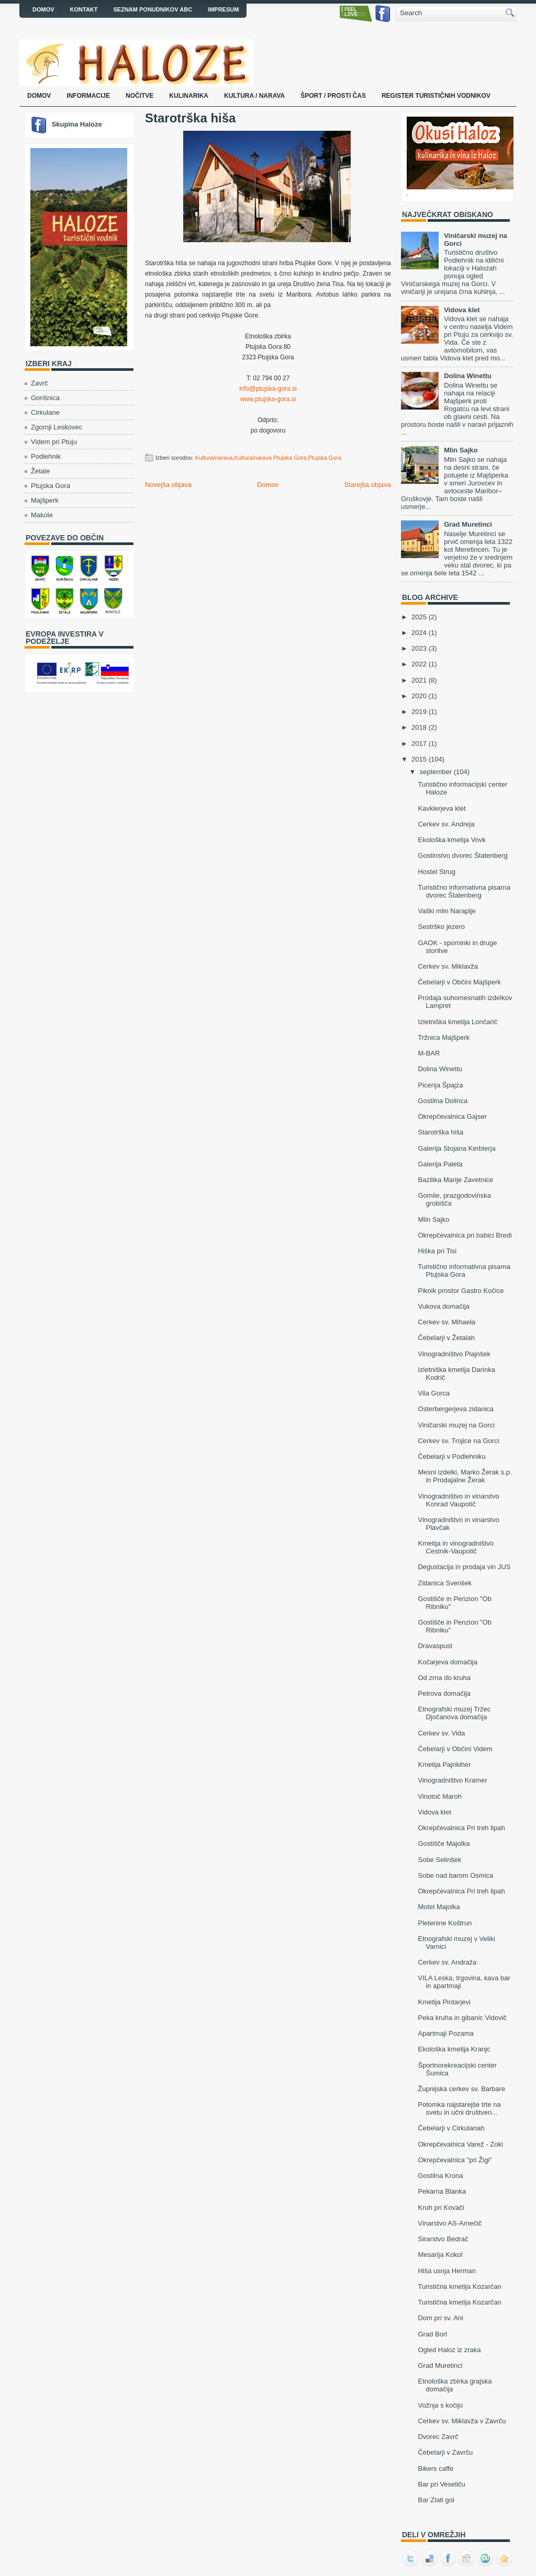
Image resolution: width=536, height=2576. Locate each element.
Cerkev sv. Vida (441, 1733)
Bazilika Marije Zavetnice (455, 1180)
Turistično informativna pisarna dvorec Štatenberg (464, 891)
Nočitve (139, 95)
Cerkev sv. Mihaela (446, 1322)
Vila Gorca (433, 1393)
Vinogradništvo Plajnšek (454, 1354)
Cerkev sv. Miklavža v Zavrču (462, 2421)
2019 (419, 712)
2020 (419, 696)
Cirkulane (45, 412)
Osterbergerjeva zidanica (456, 1409)
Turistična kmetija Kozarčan (459, 2286)
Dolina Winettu (468, 376)
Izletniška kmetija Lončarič (457, 1022)
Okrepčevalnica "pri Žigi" (455, 2160)
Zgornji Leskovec (56, 427)
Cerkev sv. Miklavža (448, 966)
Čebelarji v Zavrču (445, 2452)
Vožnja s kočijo (440, 2405)
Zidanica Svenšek (445, 1583)
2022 (419, 664)
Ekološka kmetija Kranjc (454, 2049)
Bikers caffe (435, 2468)
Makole (42, 515)
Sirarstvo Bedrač (443, 2239)
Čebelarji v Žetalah (446, 1338)
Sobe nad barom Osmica (455, 1875)
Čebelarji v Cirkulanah (451, 2128)
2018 (419, 727)
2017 (419, 743)
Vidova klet (461, 310)
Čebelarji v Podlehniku (451, 1456)
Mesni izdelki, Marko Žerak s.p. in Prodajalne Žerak (464, 1476)
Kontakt (84, 9)
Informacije (88, 95)
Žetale (40, 471)
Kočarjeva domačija (447, 1662)
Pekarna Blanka (442, 2191)
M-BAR (429, 1053)
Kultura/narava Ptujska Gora (270, 458)
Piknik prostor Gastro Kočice (461, 1291)
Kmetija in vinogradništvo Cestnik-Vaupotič (456, 1547)
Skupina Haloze (77, 124)
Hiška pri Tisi (437, 1251)
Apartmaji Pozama (445, 2033)
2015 (419, 759)
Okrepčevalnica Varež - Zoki (460, 2144)
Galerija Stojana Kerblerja (456, 1148)
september (436, 772)
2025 (419, 617)
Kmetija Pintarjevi (444, 2002)
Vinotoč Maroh (440, 1796)
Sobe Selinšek (439, 1860)
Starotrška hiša (190, 118)
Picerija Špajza (440, 1085)
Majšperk (45, 500)
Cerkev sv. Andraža (447, 1962)
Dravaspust (435, 1646)
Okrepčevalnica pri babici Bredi (464, 1235)
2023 (419, 648)
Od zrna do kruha (444, 1678)
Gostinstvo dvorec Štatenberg (462, 855)
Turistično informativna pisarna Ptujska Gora (464, 1270)
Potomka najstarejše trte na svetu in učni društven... (459, 2108)
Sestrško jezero (441, 926)
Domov (43, 9)
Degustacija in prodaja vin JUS (464, 1567)
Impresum (223, 9)
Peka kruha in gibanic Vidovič (462, 2018)
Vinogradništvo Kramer (452, 1780)
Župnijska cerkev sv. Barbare (461, 2089)
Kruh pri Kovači (441, 2207)
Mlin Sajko (460, 450)
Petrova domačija (444, 1693)
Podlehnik (46, 456)
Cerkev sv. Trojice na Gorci (458, 1441)
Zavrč (39, 383)
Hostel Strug (436, 872)
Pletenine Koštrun (445, 1923)
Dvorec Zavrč (438, 2437)
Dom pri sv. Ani (440, 2318)
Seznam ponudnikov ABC (153, 9)
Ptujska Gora (50, 486)
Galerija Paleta (440, 1164)
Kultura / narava (254, 95)
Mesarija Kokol (440, 2255)
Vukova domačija (444, 1306)
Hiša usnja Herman (447, 2271)
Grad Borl (432, 2334)
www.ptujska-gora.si (268, 399)
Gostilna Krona (440, 2176)
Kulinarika (188, 95)
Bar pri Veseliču (441, 2484)
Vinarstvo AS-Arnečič (450, 2223)
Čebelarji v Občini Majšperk (459, 982)
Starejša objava (367, 485)
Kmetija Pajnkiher (444, 1764)
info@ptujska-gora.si (268, 388)
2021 (419, 680)
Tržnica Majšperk (443, 1037)
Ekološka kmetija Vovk (451, 840)
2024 (419, 633)
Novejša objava (168, 485)
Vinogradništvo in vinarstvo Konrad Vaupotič (458, 1500)
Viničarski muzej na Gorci (456, 1425)
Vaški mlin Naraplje (446, 911)
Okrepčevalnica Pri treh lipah (461, 1828)
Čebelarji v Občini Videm (455, 1749)
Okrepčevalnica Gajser (452, 1116)
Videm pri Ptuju (54, 442)
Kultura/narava (214, 458)
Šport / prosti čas (333, 95)
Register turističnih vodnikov (436, 95)
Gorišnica (45, 398)
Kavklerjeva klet (441, 808)
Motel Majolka (439, 1907)
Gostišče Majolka (444, 1843)
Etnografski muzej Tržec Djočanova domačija (454, 1713)
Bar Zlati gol (436, 2500)
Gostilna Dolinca (442, 1101)
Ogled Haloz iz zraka (449, 2350)
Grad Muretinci (468, 524)
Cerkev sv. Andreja (446, 824)
